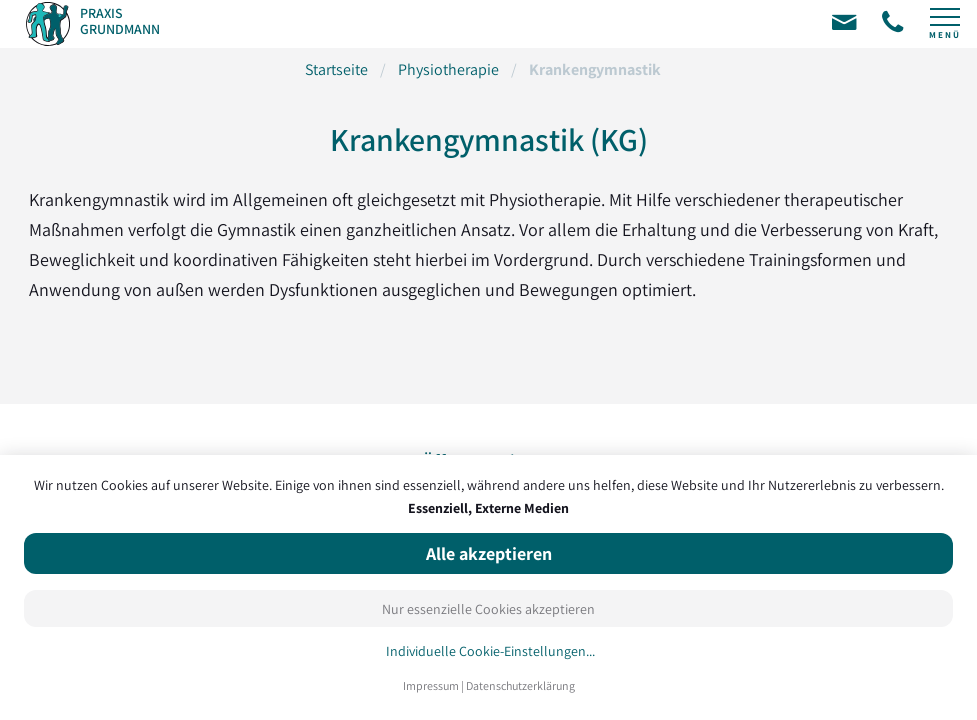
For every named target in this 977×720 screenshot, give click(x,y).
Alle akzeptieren (489, 553)
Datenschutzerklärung (520, 685)
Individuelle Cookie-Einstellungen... (490, 651)
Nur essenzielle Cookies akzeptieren (488, 609)
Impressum (431, 685)
